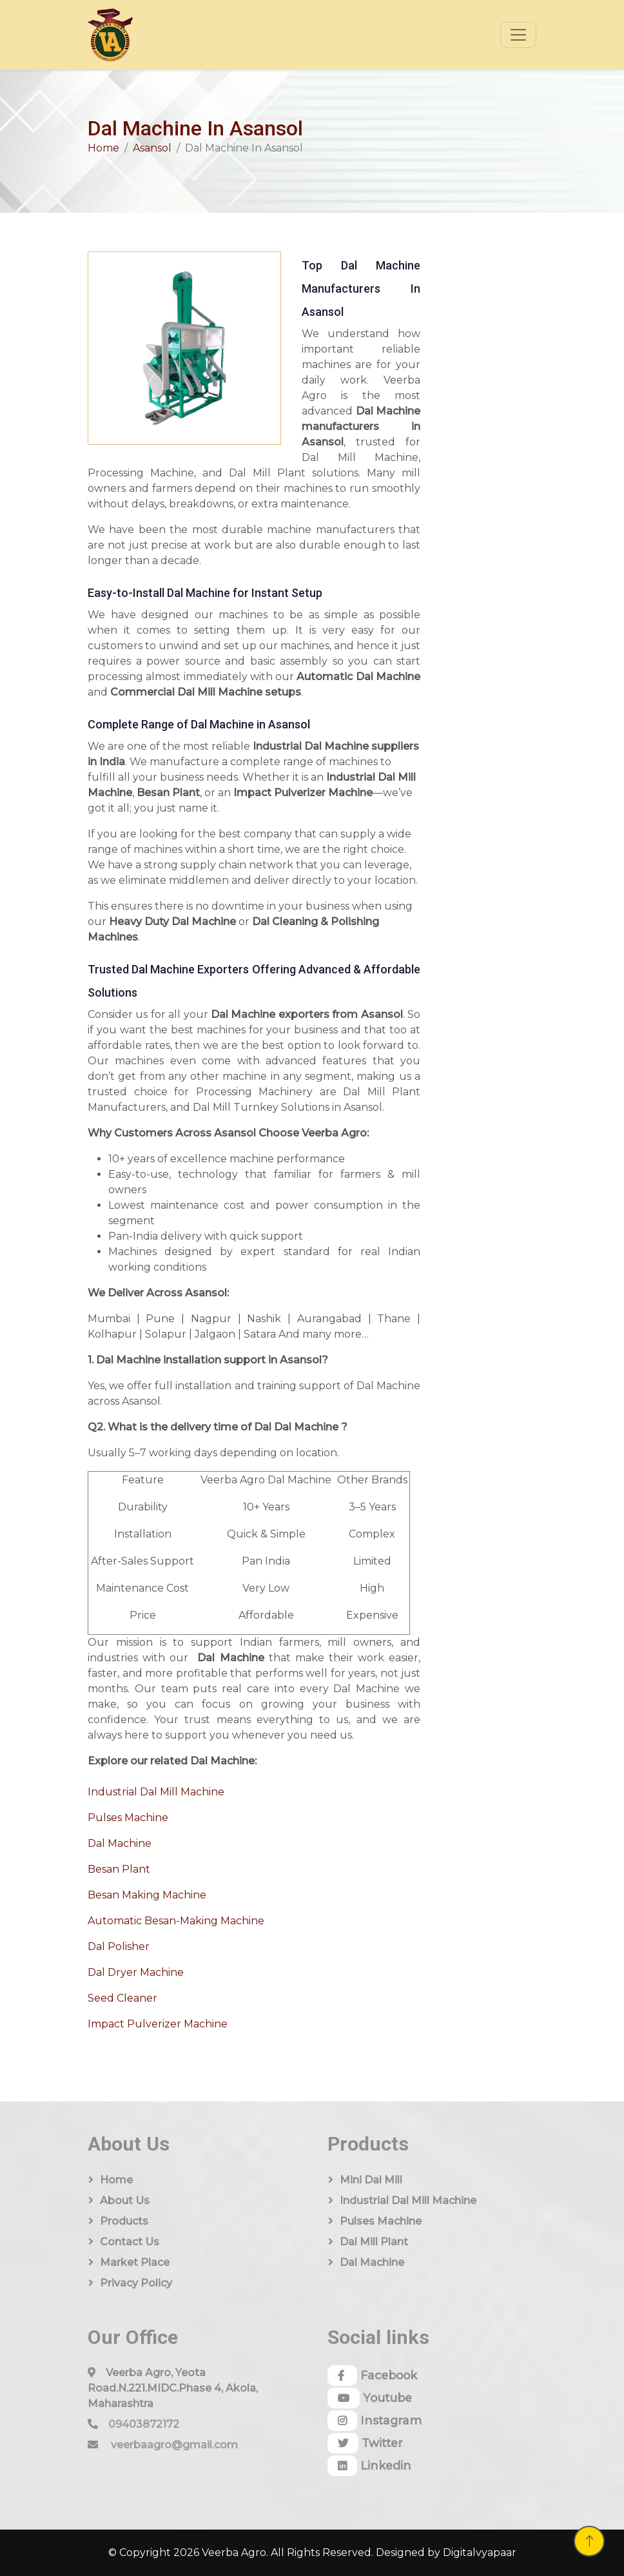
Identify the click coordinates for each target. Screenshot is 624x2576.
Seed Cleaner (122, 1998)
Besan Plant (119, 1869)
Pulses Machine (128, 1817)
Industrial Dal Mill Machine (156, 1792)
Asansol (152, 148)
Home (103, 148)
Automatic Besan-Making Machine (176, 1921)
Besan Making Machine (147, 1895)
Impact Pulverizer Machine (158, 2024)
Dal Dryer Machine (136, 1972)
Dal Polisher (119, 1946)
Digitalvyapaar (479, 2552)
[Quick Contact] (485, 422)
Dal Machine (119, 1843)
